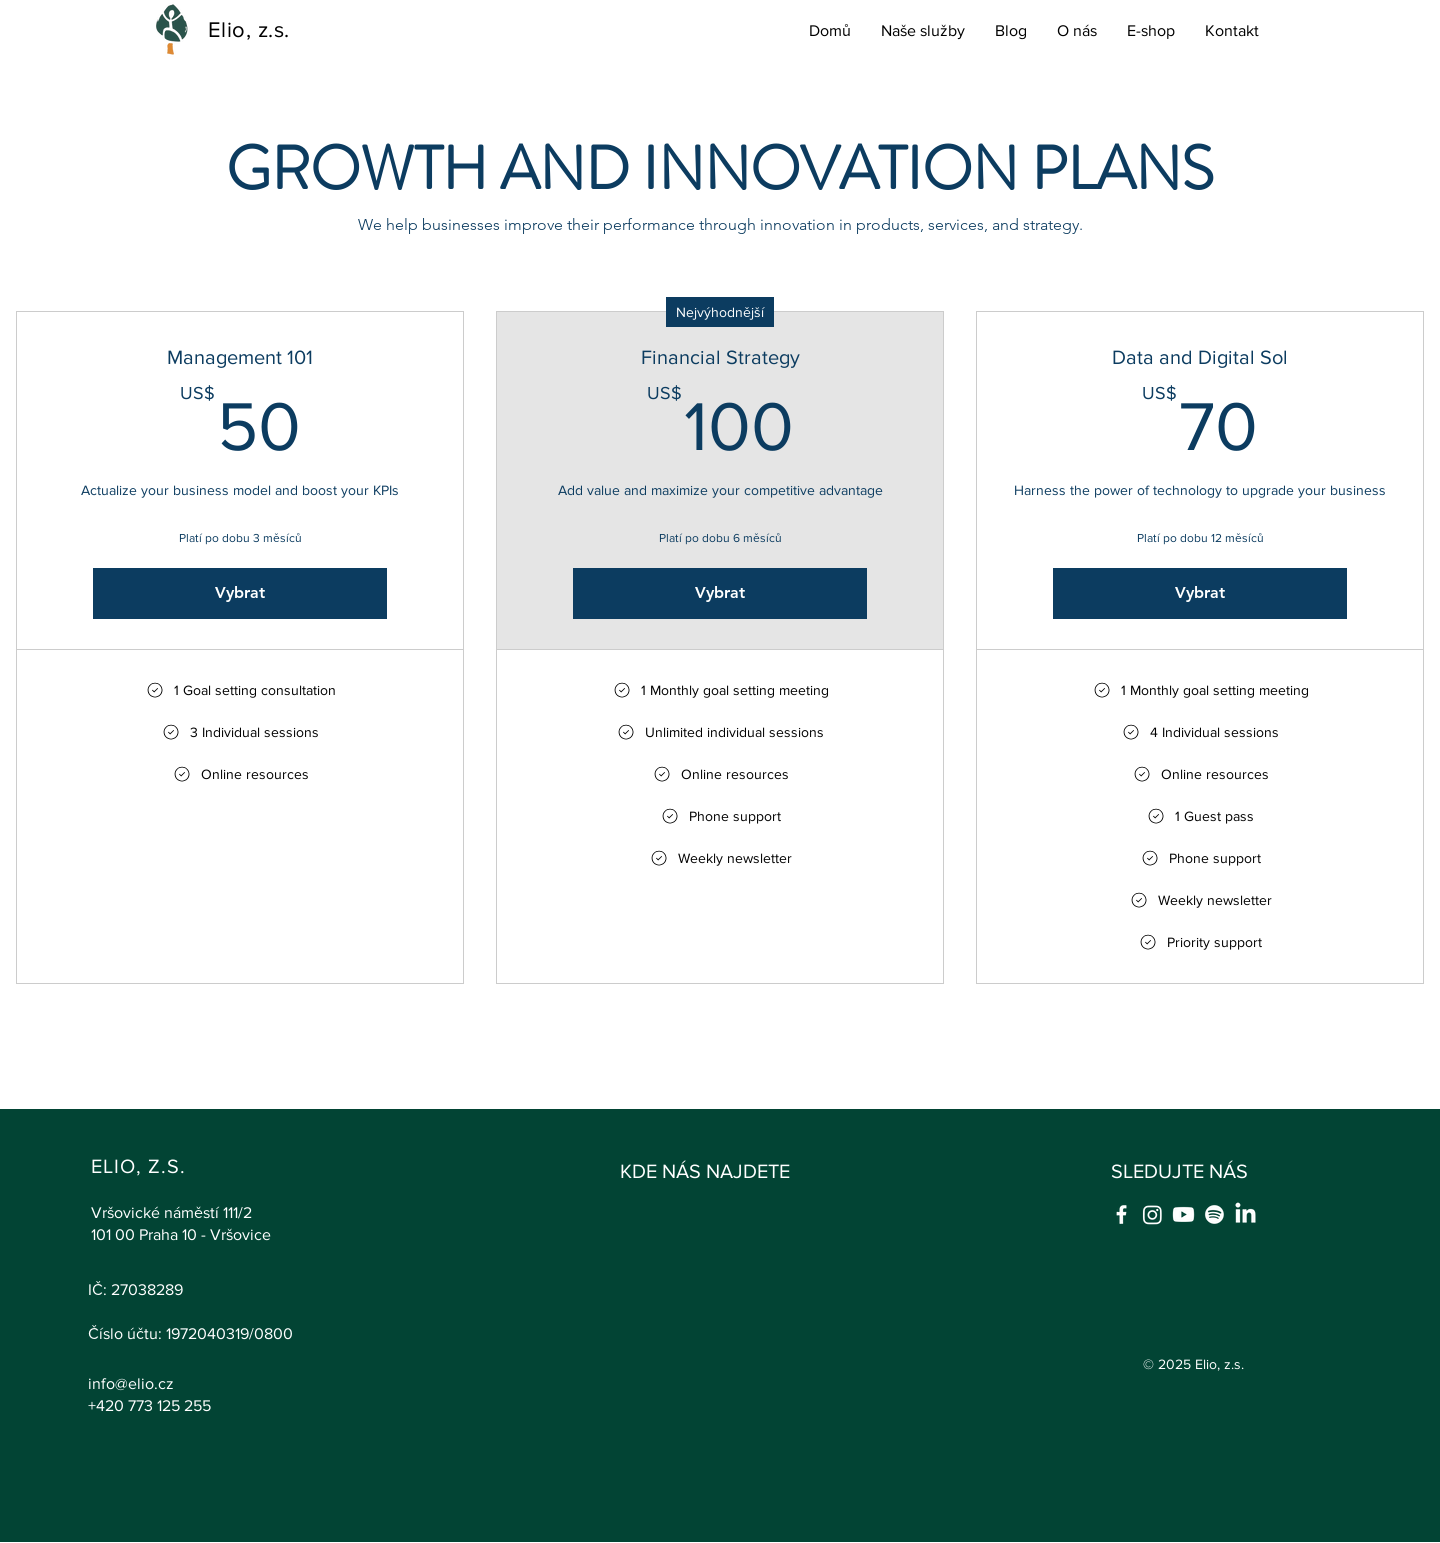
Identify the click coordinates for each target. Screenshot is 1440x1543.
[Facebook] (1121, 1214)
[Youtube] (1183, 1214)
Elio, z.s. (248, 29)
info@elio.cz (131, 1383)
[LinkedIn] (1245, 1214)
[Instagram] (1152, 1214)
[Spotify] (1214, 1214)
